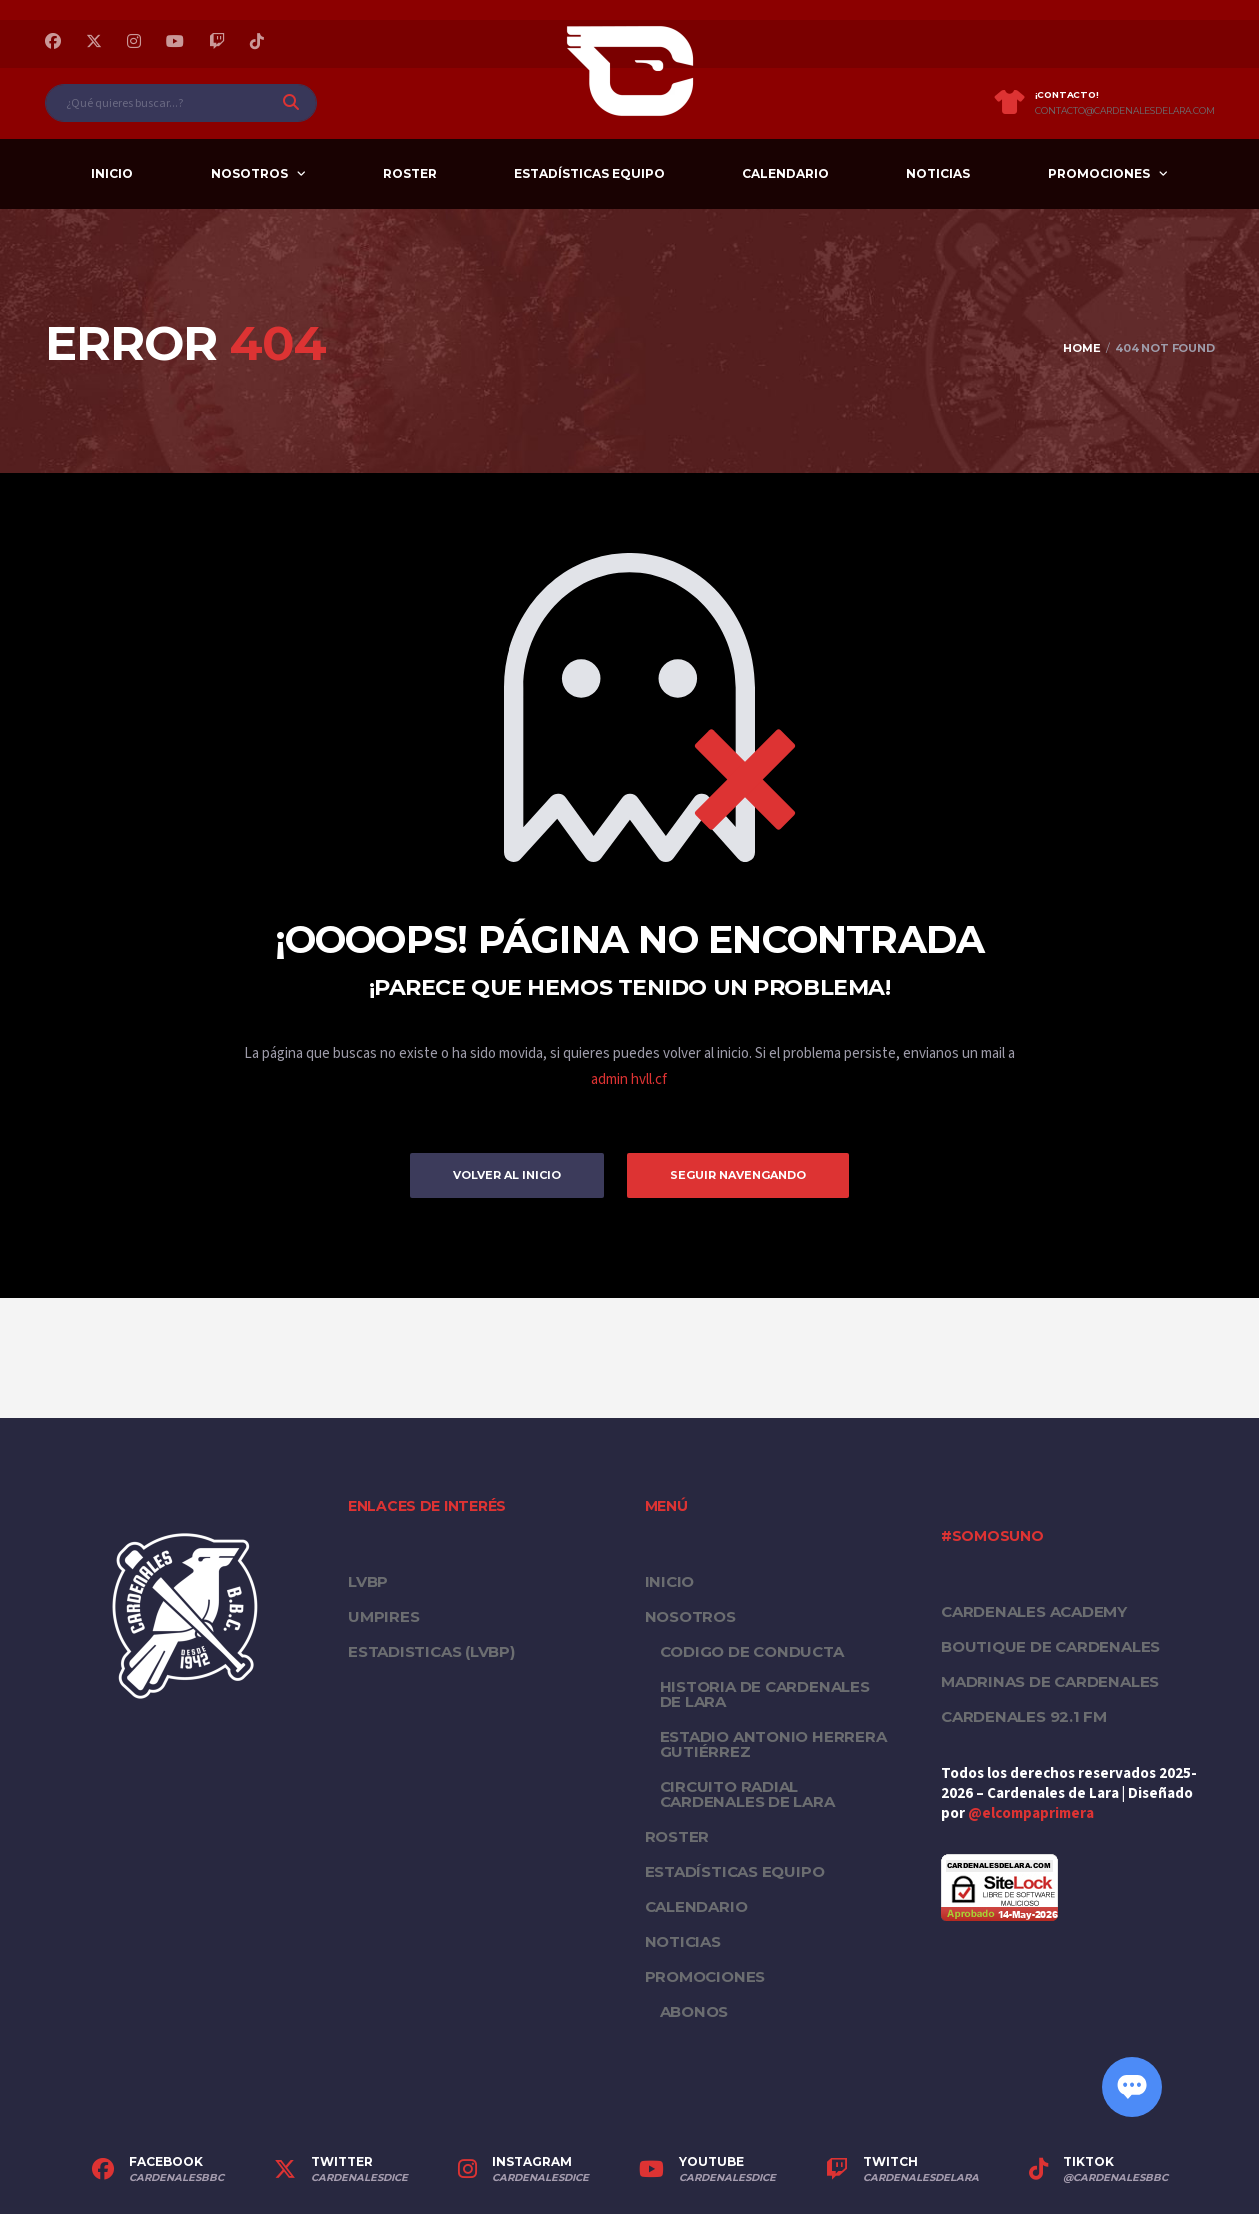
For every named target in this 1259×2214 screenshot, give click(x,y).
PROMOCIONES (1099, 173)
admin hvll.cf (629, 1079)
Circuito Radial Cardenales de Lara (747, 1794)
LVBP (368, 1581)
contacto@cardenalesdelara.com (1125, 111)
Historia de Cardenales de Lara (765, 1694)
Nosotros (249, 173)
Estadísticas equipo (589, 173)
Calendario (785, 173)
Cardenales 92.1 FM (1024, 1716)
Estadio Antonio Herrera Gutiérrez (773, 1744)
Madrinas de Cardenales (1050, 1681)
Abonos (694, 2011)
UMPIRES (383, 1616)
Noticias (938, 173)
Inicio (112, 173)
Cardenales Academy (1034, 1611)
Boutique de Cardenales (1050, 1646)
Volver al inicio (507, 1175)
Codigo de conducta (752, 1651)
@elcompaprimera (1031, 1813)
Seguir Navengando (738, 1175)
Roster (410, 173)
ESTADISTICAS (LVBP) (431, 1651)
